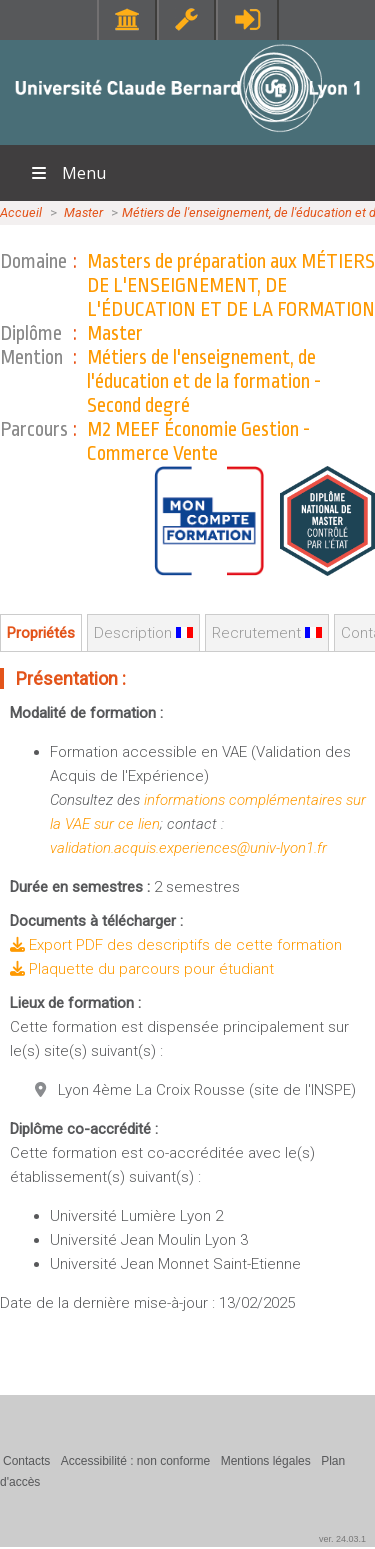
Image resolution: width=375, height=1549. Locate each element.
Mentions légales (266, 1461)
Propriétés (41, 633)
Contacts (26, 1461)
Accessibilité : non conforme (135, 1461)
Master (83, 212)
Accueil (21, 212)
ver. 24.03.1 (342, 1539)
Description (143, 633)
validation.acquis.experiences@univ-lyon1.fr (188, 848)
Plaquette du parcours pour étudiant (142, 969)
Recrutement (267, 633)
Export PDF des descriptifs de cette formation (176, 945)
